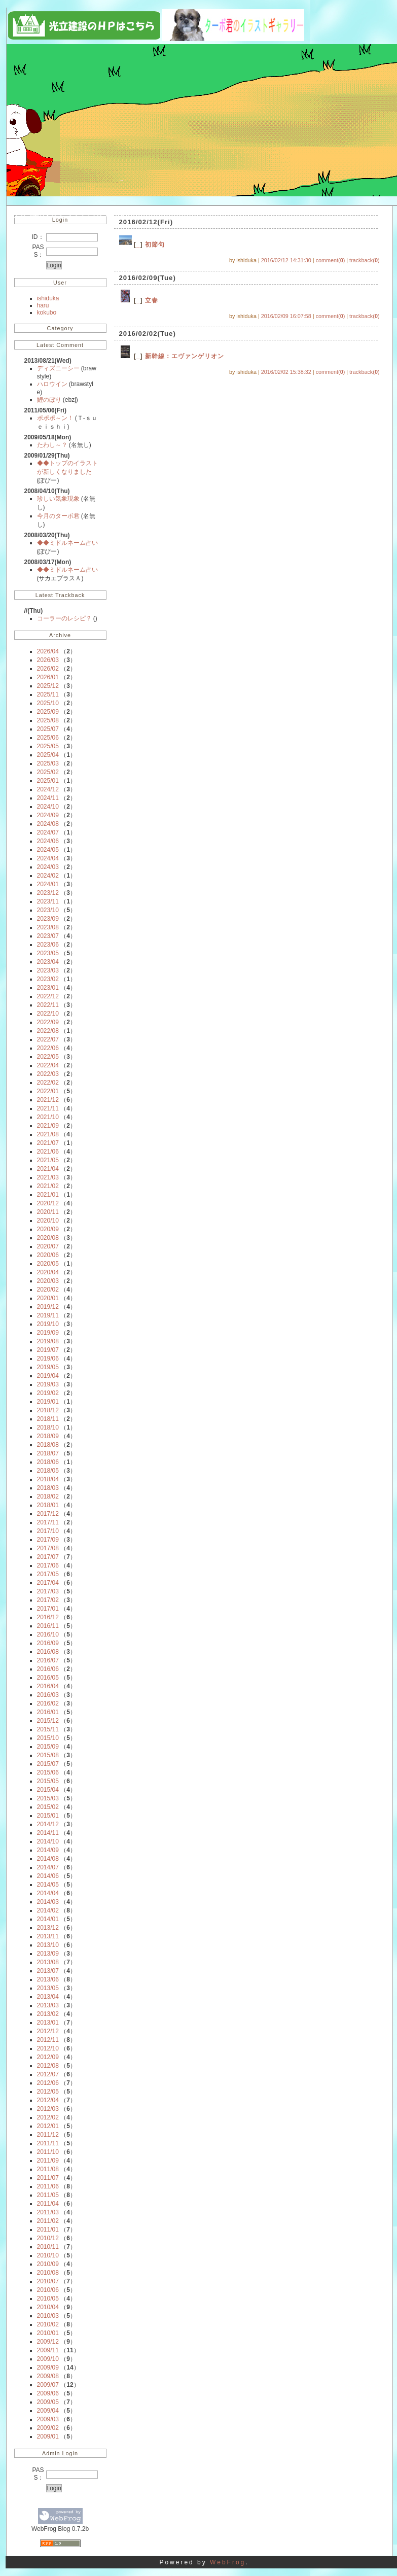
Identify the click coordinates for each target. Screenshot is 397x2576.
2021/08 (48, 1134)
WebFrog (227, 2562)
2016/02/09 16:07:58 (286, 316)
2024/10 (48, 806)
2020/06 (48, 1255)
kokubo (47, 312)
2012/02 (48, 2117)
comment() (330, 260)
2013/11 (48, 1936)
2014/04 (48, 1893)
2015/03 (48, 1798)
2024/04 (48, 858)
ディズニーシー (59, 368)
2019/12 (48, 1306)
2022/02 (48, 1082)
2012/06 (48, 2082)
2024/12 (48, 789)
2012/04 (48, 2100)
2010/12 (48, 2238)
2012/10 (48, 2048)
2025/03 (48, 763)
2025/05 (48, 746)
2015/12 (48, 1720)
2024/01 (48, 884)
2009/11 (48, 2350)
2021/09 (48, 1125)
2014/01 (48, 1919)
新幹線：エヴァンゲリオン (184, 356)
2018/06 (48, 1462)
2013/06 (48, 1979)
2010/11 (48, 2246)
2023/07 (48, 935)
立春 (151, 300)
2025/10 (48, 703)
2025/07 (48, 729)
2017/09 (48, 1539)
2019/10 (48, 1324)
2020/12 (48, 1203)
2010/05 (48, 2298)
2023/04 (48, 961)
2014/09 (48, 1850)
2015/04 (48, 1789)
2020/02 (48, 1289)
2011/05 (48, 2195)
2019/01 (48, 1401)
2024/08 (48, 823)
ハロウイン (53, 384)
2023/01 (48, 987)
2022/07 (48, 1039)
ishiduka (48, 298)
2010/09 (48, 2264)
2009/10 (48, 2358)
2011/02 (48, 2220)
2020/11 (48, 1211)
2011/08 (48, 2169)
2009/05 (48, 2402)
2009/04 (48, 2410)
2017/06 (48, 1565)
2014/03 (48, 1901)
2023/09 (48, 918)
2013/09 (48, 1953)
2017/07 (48, 1556)
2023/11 (48, 901)
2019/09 (48, 1332)
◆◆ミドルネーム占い (67, 542)
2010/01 (48, 2333)
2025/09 (48, 711)
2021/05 (48, 1160)
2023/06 (48, 944)
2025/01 (48, 780)
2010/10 (48, 2255)
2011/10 (48, 2151)
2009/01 (48, 2436)
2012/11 (48, 2039)
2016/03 (48, 1694)
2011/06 (48, 2186)
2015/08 (48, 1755)
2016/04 (48, 1686)
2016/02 (48, 1703)
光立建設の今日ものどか (69, 213)
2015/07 (48, 1763)
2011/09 (48, 2160)
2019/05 (48, 1367)
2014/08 (48, 1858)
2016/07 (48, 1660)
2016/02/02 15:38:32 (286, 372)
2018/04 (48, 1479)
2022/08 (48, 1030)
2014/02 (48, 1910)
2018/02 (48, 1496)
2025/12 (48, 685)
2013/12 (48, 1927)
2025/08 (48, 720)
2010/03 (48, 2315)
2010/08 (48, 2272)
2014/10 (48, 1841)
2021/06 (48, 1151)
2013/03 (48, 2005)
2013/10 (48, 1944)
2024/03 (48, 867)
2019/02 (48, 1393)
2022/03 (48, 1073)
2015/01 (48, 1815)
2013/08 (48, 1962)
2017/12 (48, 1513)
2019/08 (48, 1341)
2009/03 (48, 2419)
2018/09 (48, 1436)
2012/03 (48, 2108)
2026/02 (48, 668)
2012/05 (48, 2091)
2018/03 (48, 1487)
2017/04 (48, 1582)
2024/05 (48, 849)
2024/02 (48, 875)
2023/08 (48, 927)
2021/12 (48, 1099)
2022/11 (48, 1004)
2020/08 (48, 1237)
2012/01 (48, 2126)
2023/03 (48, 970)
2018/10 (48, 1427)
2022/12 (48, 996)
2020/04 (48, 1272)
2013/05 (48, 1988)
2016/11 (48, 1625)
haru (43, 305)
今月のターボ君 (59, 515)
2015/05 (48, 1781)
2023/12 (48, 892)
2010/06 (48, 2289)
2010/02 (48, 2324)
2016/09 (48, 1643)
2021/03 (48, 1177)
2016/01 (48, 1712)
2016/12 (48, 1617)
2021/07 (48, 1142)
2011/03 (48, 2212)
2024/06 (48, 841)
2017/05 (48, 1574)
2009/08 (48, 2376)
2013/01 (48, 2022)
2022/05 (48, 1056)
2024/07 (48, 832)
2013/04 (48, 1996)
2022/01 (48, 1091)
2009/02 (48, 2427)
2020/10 (48, 1220)
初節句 (155, 244)
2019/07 (48, 1349)
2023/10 (48, 910)
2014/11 (48, 1832)
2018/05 (48, 1470)
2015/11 (48, 1729)
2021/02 (48, 1186)
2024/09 (48, 815)
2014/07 (48, 1867)
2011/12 (48, 2134)
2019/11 (48, 1315)
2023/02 (48, 979)
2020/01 (48, 1298)
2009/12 (48, 2341)
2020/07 (48, 1246)
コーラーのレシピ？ (65, 618)
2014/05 (48, 1884)
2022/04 (48, 1065)
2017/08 (48, 1548)
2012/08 (48, 2065)
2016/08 (48, 1651)
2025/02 (48, 772)
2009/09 (48, 2367)
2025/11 (48, 694)
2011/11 (48, 2143)
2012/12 (48, 2031)
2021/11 (48, 1108)
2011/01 (48, 2229)
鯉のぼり (50, 399)
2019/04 (48, 1375)
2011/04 (48, 2203)
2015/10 (48, 1738)
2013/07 (48, 1970)
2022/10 (48, 1013)
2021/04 (48, 1168)
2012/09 (48, 2057)
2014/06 (48, 1875)
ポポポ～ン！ (56, 418)
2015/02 (48, 1807)
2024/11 (48, 798)
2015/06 (48, 1772)
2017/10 (48, 1531)
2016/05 (48, 1677)
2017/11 (48, 1522)
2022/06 (48, 1048)
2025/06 (48, 737)
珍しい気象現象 (59, 498)
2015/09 (48, 1746)
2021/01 (48, 1194)
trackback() (364, 260)
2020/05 (48, 1263)
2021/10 (48, 1117)
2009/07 (48, 2384)
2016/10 (48, 1634)
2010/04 (48, 2307)
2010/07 (48, 2281)
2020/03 (48, 1280)
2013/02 (48, 2013)
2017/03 (48, 1591)
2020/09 (48, 1229)
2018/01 (48, 1505)
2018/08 (48, 1444)
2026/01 (48, 677)
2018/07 (48, 1453)
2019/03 (48, 1384)
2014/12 (48, 1824)
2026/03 (48, 660)
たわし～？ (53, 444)
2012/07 (48, 2074)
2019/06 (48, 1358)
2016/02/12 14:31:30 (286, 260)
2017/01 (48, 1608)
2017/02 (48, 1600)
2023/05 (48, 953)
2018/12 (48, 1410)
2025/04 (48, 754)
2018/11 (48, 1418)
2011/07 (48, 2177)
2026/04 (48, 651)
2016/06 (48, 1669)
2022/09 (48, 1022)
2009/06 (48, 2393)
